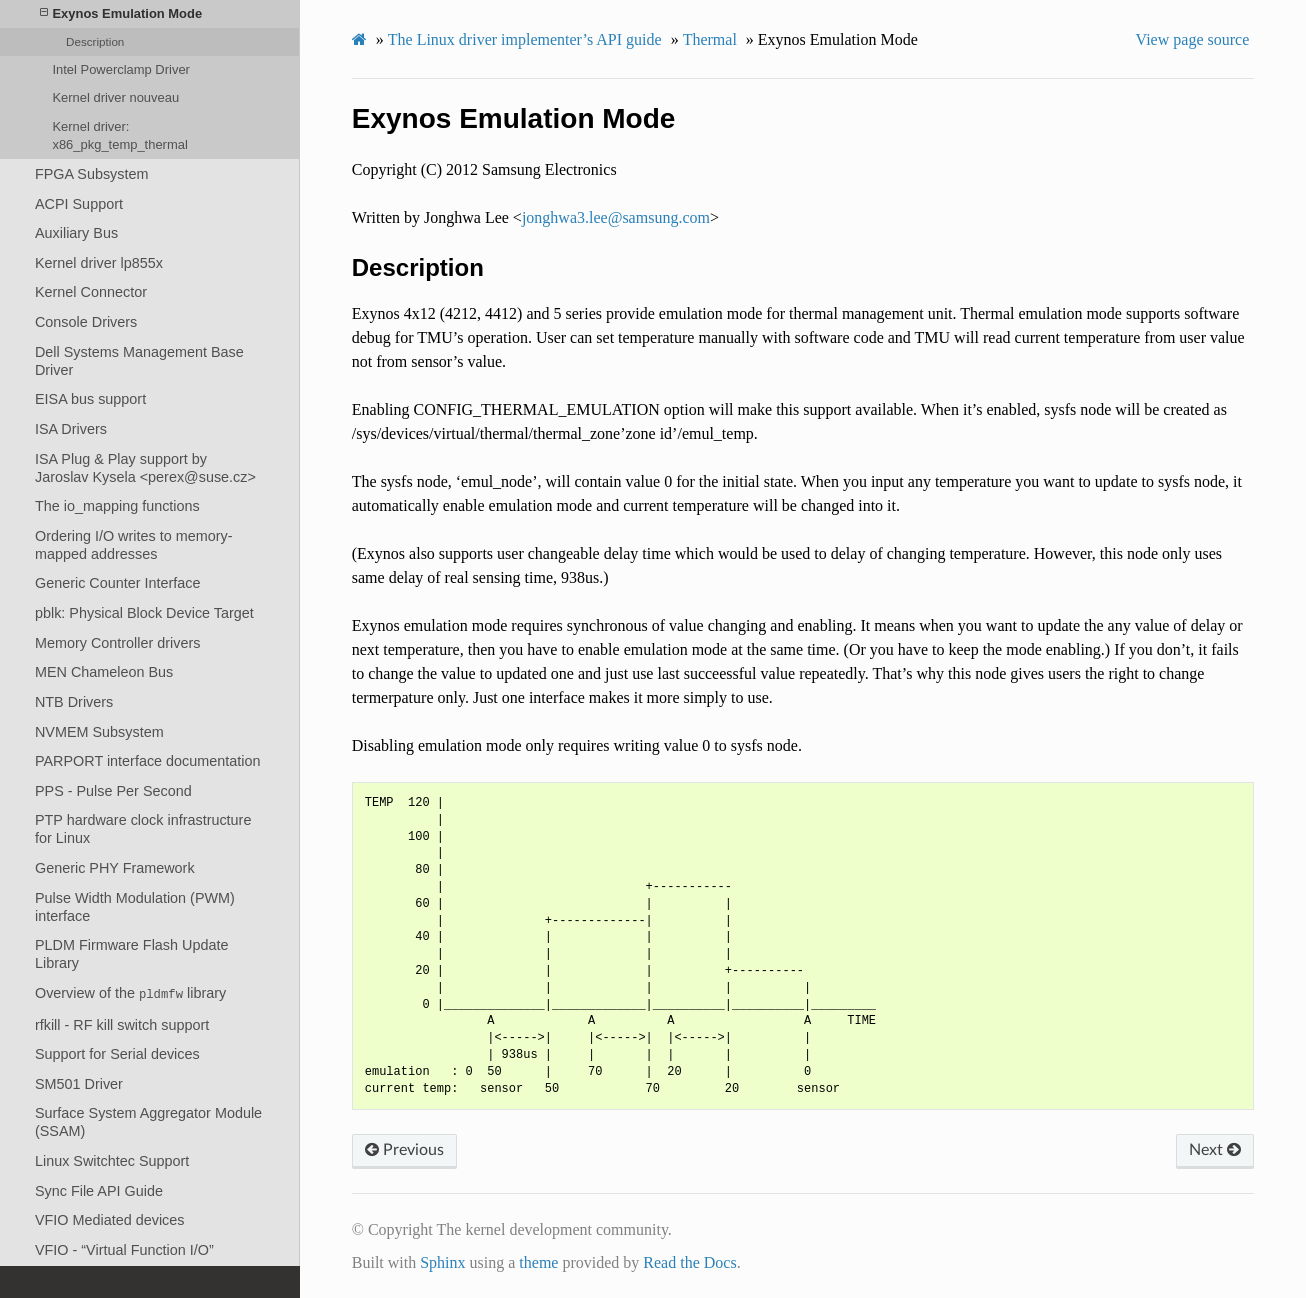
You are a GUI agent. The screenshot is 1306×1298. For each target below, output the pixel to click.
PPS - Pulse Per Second (113, 791)
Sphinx (442, 1262)
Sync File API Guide (99, 1191)
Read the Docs (689, 1262)
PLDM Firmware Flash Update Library (132, 954)
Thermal (710, 39)
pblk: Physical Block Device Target (144, 613)
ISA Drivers (71, 429)
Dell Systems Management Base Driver (139, 361)
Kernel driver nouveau (115, 97)
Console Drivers (86, 322)
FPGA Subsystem (92, 174)
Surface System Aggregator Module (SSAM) (148, 1122)
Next (1215, 1150)
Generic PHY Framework (115, 868)
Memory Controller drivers (118, 643)
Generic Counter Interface (118, 583)
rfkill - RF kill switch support (122, 1025)
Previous (404, 1150)
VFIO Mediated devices (110, 1220)
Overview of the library (130, 993)
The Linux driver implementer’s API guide (525, 39)
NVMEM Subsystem (99, 732)
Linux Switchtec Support (112, 1161)
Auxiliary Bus (76, 233)
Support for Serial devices (117, 1054)
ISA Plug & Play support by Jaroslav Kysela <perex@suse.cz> (145, 468)
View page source (1193, 39)
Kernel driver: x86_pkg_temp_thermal (119, 135)
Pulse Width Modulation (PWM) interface (135, 907)
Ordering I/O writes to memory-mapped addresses (134, 545)
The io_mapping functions (117, 506)
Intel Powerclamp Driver (121, 69)
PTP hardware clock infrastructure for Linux (143, 829)
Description (95, 41)
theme (538, 1262)
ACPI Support (79, 204)
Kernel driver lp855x (99, 263)
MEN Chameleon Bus (104, 672)
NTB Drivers (74, 702)
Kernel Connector (91, 292)
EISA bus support (90, 399)
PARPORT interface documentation (148, 761)
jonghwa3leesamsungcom (616, 217)
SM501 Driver (79, 1084)
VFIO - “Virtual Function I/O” (124, 1250)
